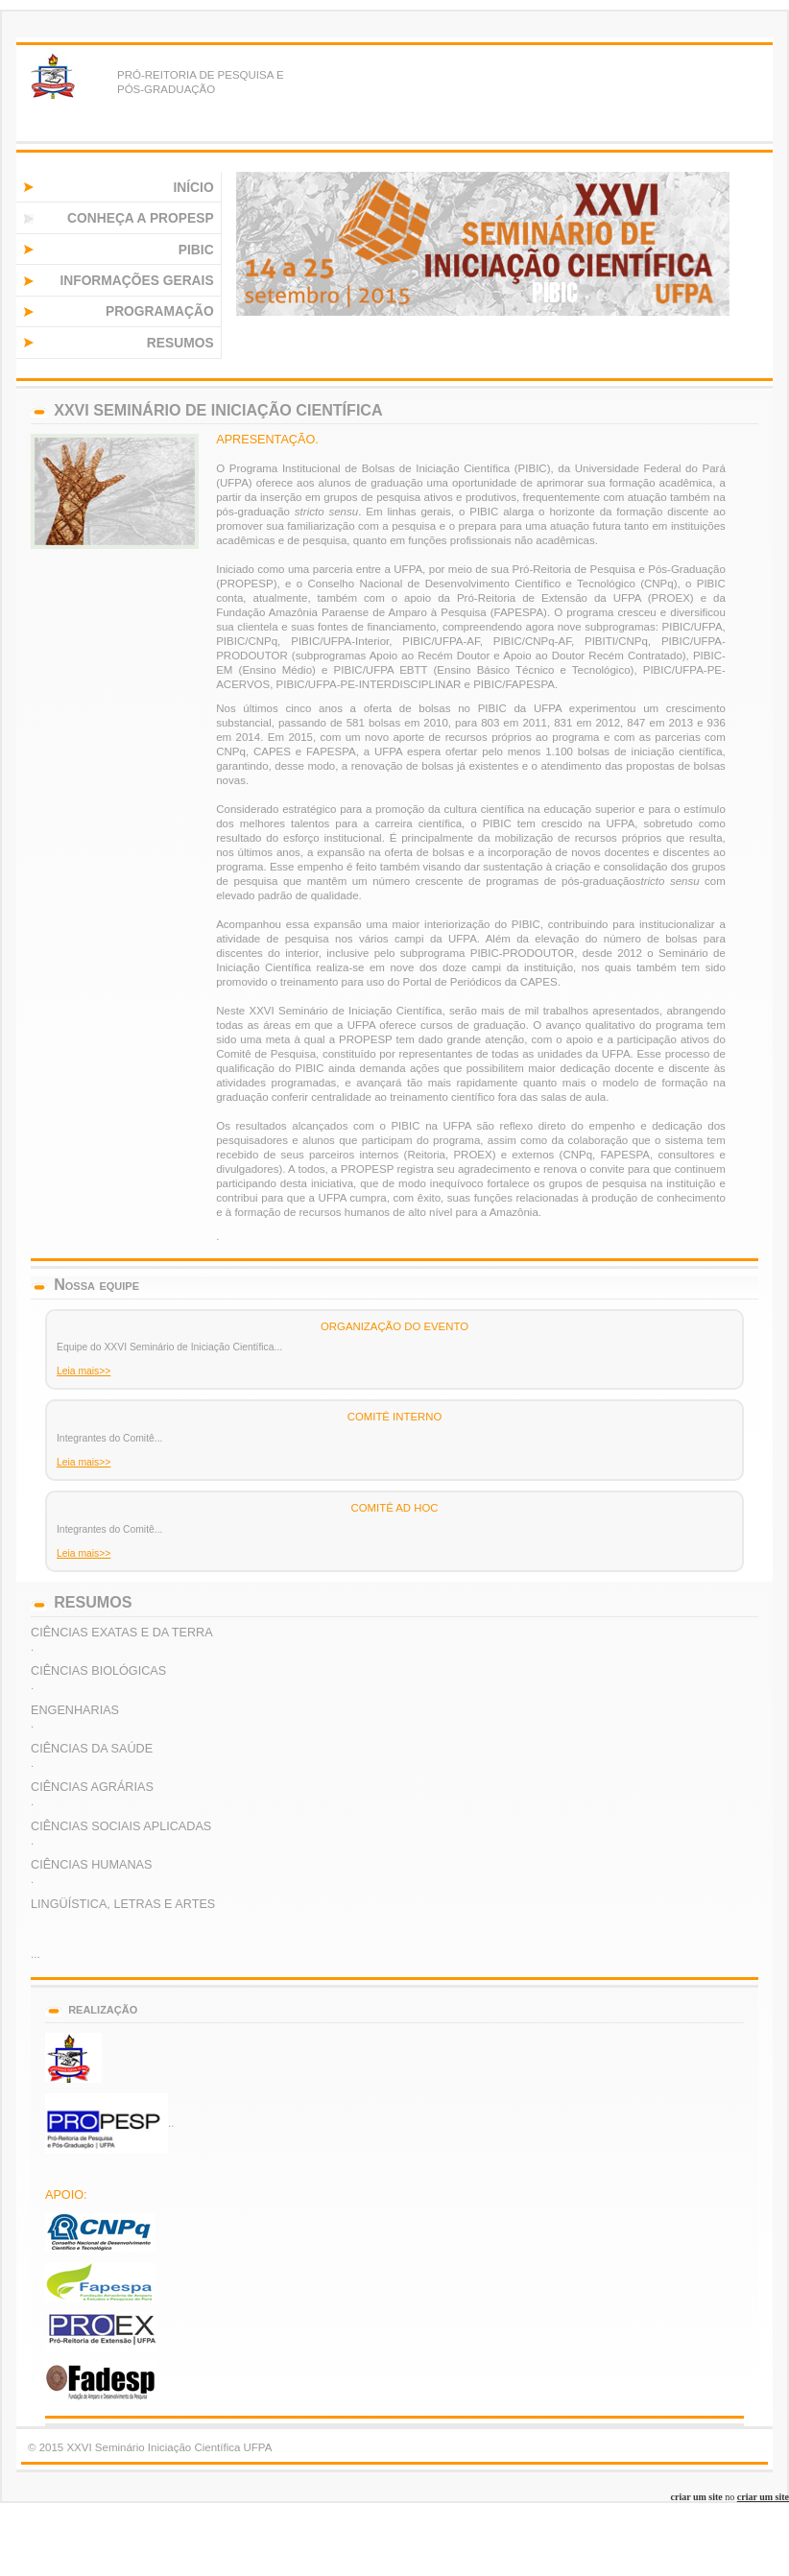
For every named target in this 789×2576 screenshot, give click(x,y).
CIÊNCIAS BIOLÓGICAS (98, 1671)
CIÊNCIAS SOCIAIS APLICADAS (121, 1826)
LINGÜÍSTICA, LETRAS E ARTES (123, 1904)
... (35, 1954)
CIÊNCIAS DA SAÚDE (92, 1748)
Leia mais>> (83, 1371)
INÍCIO (193, 187)
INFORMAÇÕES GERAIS (136, 281)
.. (109, 2123)
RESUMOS (180, 343)
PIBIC (196, 250)
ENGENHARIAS (75, 1710)
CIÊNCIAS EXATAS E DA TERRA (122, 1632)
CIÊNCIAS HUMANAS (91, 1865)
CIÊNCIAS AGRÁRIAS (92, 1787)
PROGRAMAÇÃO (160, 311)
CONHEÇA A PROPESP (140, 218)
